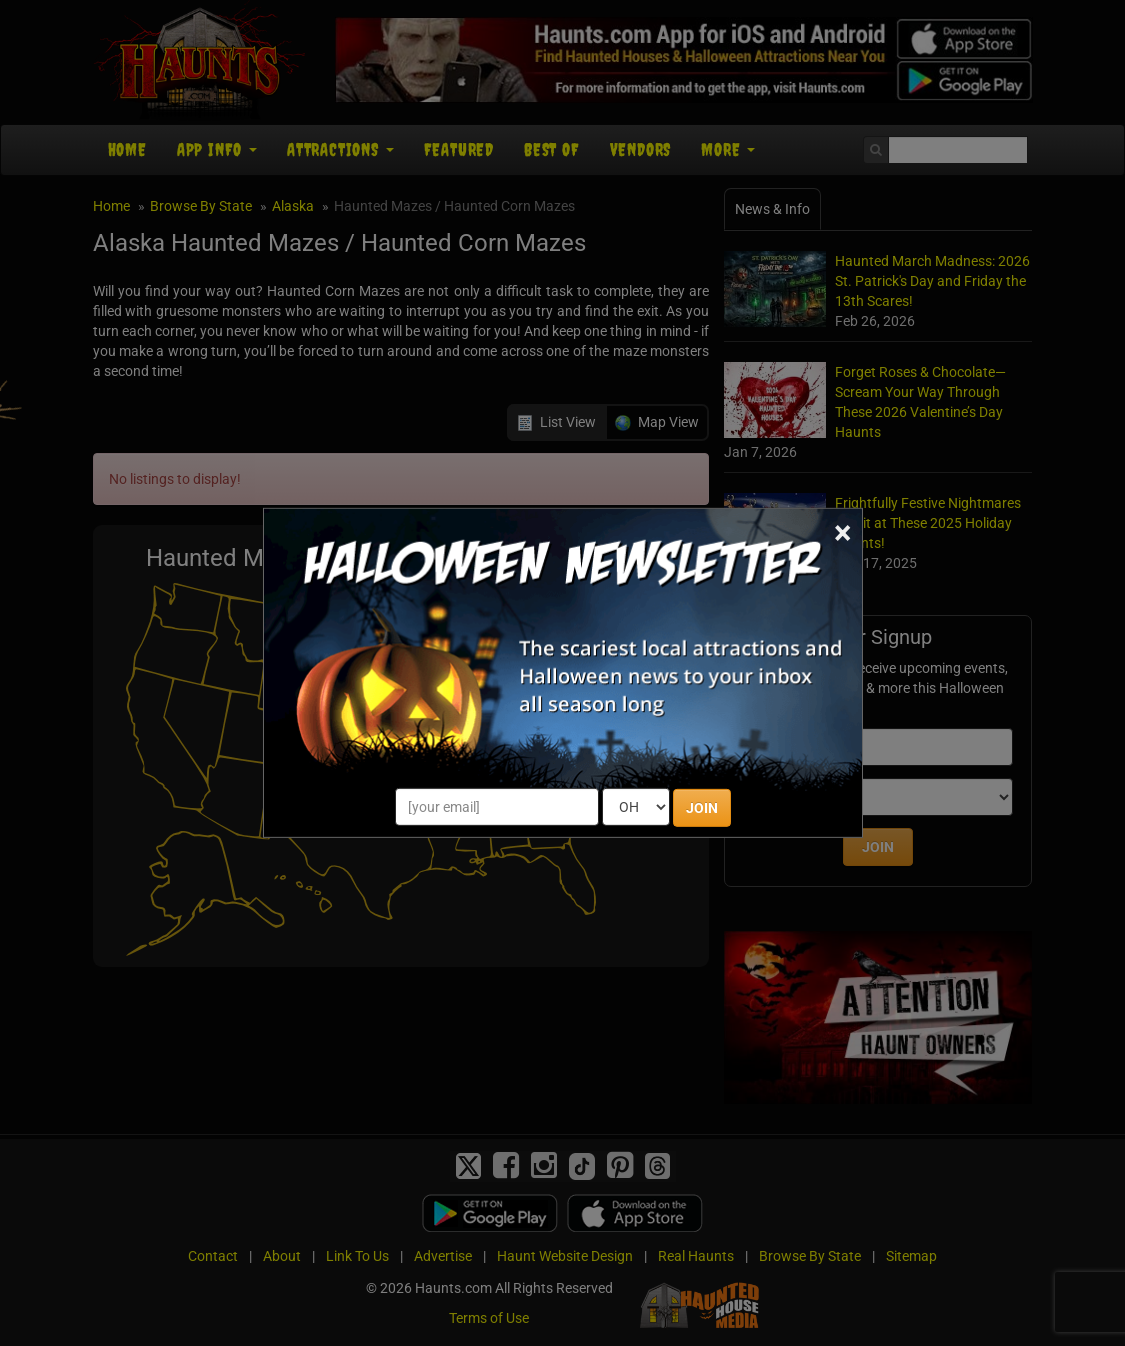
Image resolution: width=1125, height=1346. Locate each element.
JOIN (702, 808)
